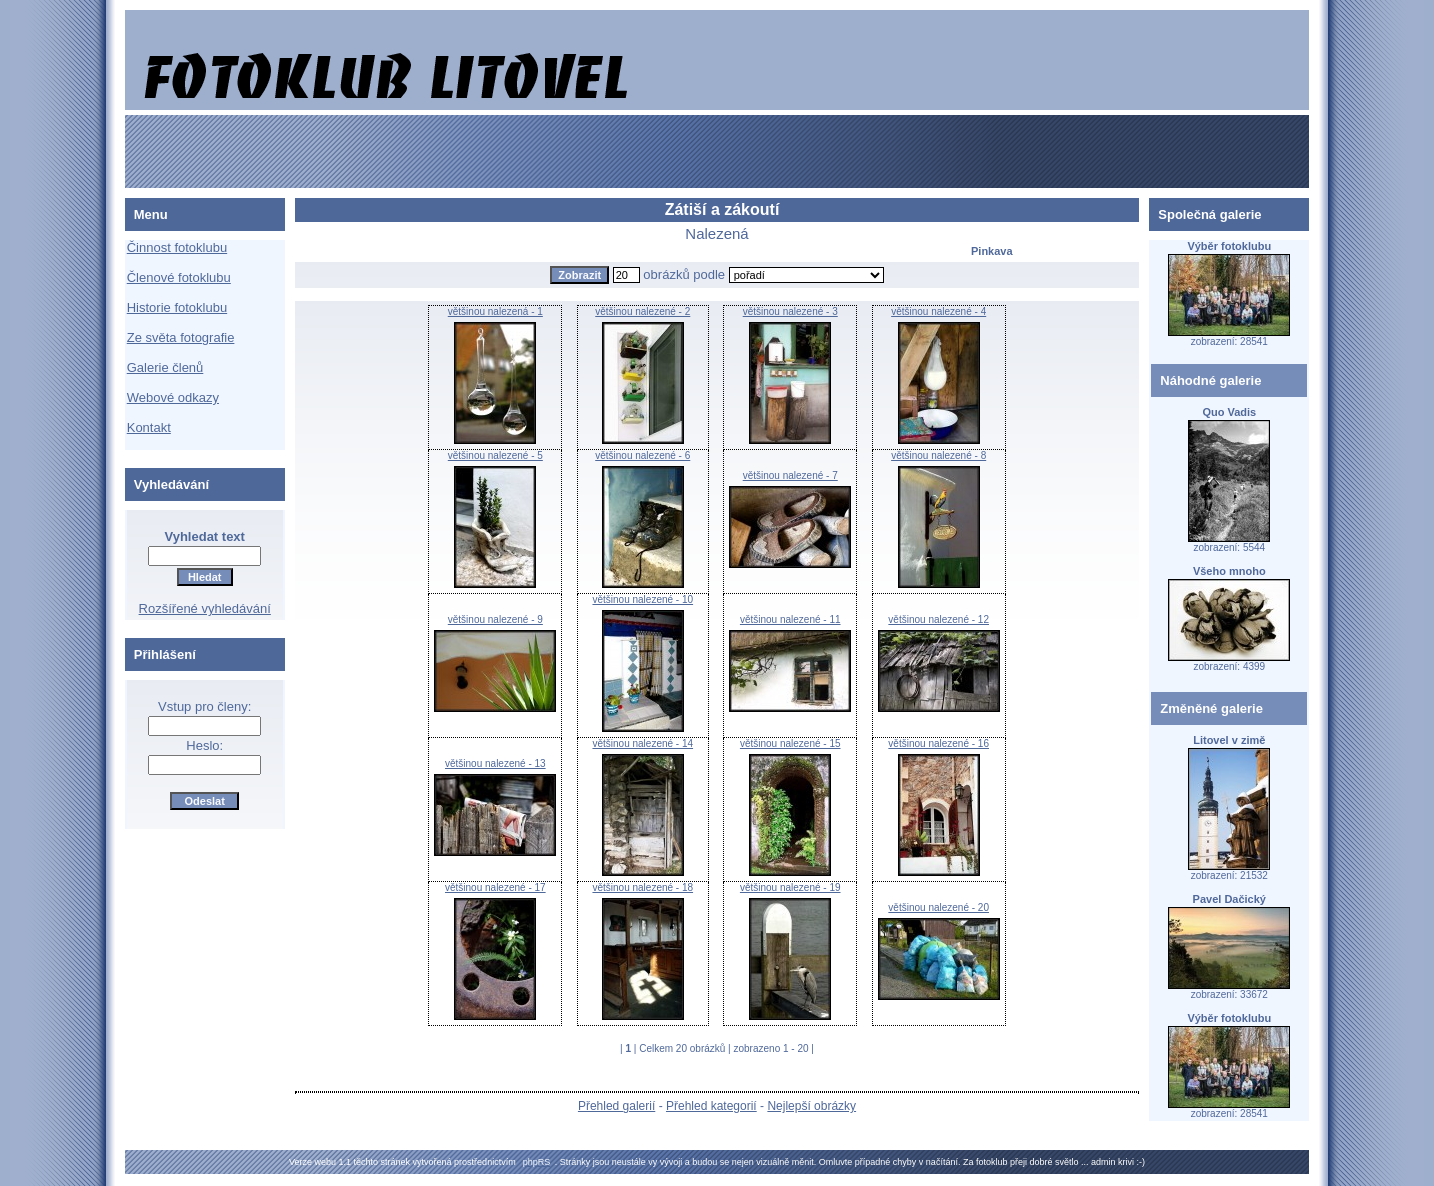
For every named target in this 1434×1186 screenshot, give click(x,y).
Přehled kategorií (711, 1106)
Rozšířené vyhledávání (205, 608)
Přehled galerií (616, 1106)
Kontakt (149, 427)
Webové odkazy (173, 397)
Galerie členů (165, 367)
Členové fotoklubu (179, 277)
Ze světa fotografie (181, 337)
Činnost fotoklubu (177, 247)
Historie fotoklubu (177, 307)
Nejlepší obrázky (811, 1106)
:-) (1140, 1162)
